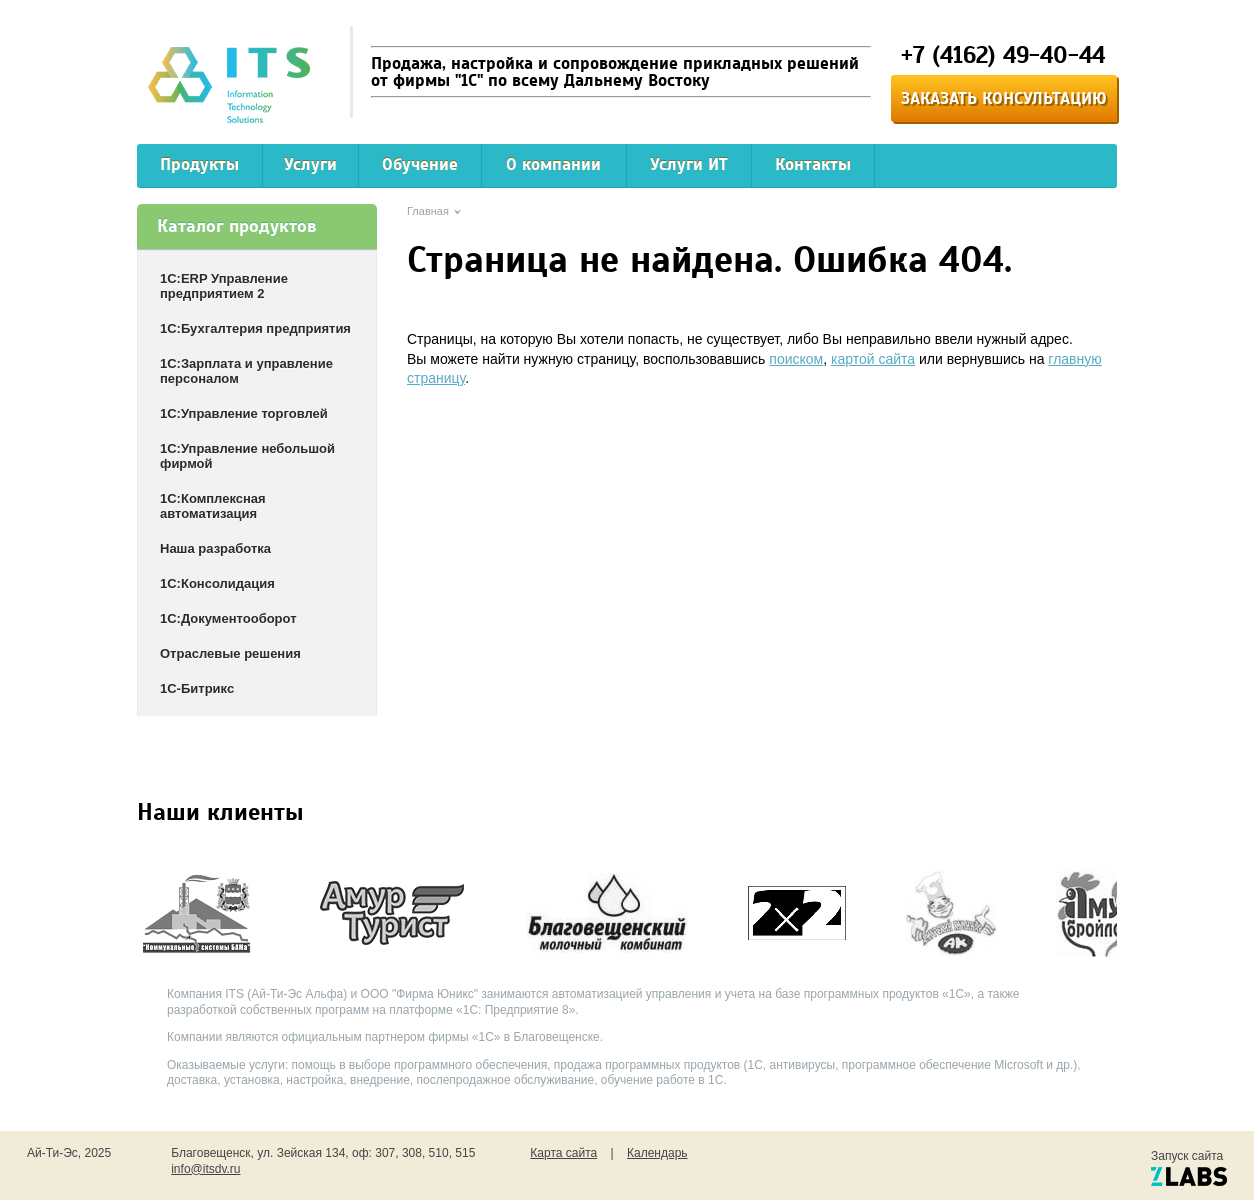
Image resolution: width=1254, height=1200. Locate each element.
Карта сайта (563, 1153)
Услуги (310, 164)
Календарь (657, 1153)
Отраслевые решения (230, 653)
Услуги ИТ (689, 164)
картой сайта (873, 359)
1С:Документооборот (228, 618)
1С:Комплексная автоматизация (213, 506)
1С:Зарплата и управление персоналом (246, 371)
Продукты (199, 164)
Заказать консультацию (1004, 98)
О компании (553, 164)
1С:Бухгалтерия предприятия (255, 328)
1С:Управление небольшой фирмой (247, 456)
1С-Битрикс (197, 688)
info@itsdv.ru (205, 1169)
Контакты (813, 164)
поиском (796, 359)
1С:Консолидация (217, 583)
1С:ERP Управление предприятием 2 (224, 286)
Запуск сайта (1189, 1167)
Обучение (420, 164)
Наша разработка (215, 548)
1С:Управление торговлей (244, 413)
